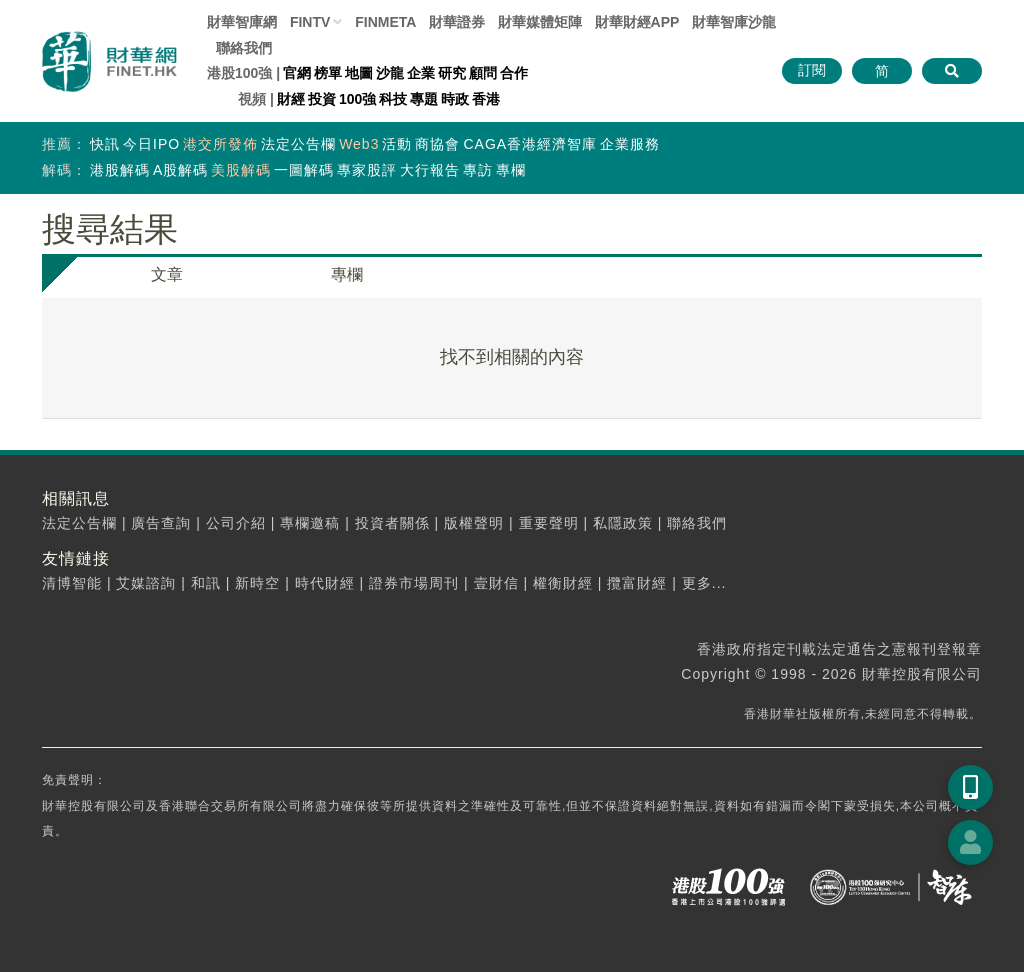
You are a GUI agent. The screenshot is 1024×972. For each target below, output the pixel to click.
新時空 (257, 583)
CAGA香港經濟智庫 (530, 144)
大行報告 (430, 170)
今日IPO (151, 144)
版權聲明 (474, 523)
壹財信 (496, 583)
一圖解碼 (304, 170)
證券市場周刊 (414, 583)
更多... (704, 583)
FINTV (310, 22)
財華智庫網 (242, 22)
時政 (455, 99)
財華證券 (457, 22)
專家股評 (367, 170)
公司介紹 (236, 523)
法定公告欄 (298, 144)
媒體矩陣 (540, 22)
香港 (486, 99)
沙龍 (390, 73)
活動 (397, 144)
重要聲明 (549, 523)
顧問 (483, 73)
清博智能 (72, 583)
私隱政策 (623, 523)
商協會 (437, 144)
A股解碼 (180, 170)
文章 (167, 274)
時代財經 (325, 583)
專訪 (478, 170)
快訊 (105, 144)
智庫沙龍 (734, 22)
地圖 (359, 73)
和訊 (206, 583)
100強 (357, 99)
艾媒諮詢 (146, 583)
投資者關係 (392, 523)
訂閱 (812, 70)
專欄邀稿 (310, 523)
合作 (514, 73)
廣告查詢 (161, 523)
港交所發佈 (220, 144)
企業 (421, 73)
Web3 (359, 144)
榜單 (328, 73)
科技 (393, 99)
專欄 (511, 170)
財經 (291, 99)
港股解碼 (120, 170)
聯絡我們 (244, 48)
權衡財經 (563, 583)
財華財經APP (637, 22)
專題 (424, 99)
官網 (297, 73)
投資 (322, 99)
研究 (452, 73)
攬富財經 (637, 583)
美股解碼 (241, 170)
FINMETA (385, 22)
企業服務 (630, 144)
